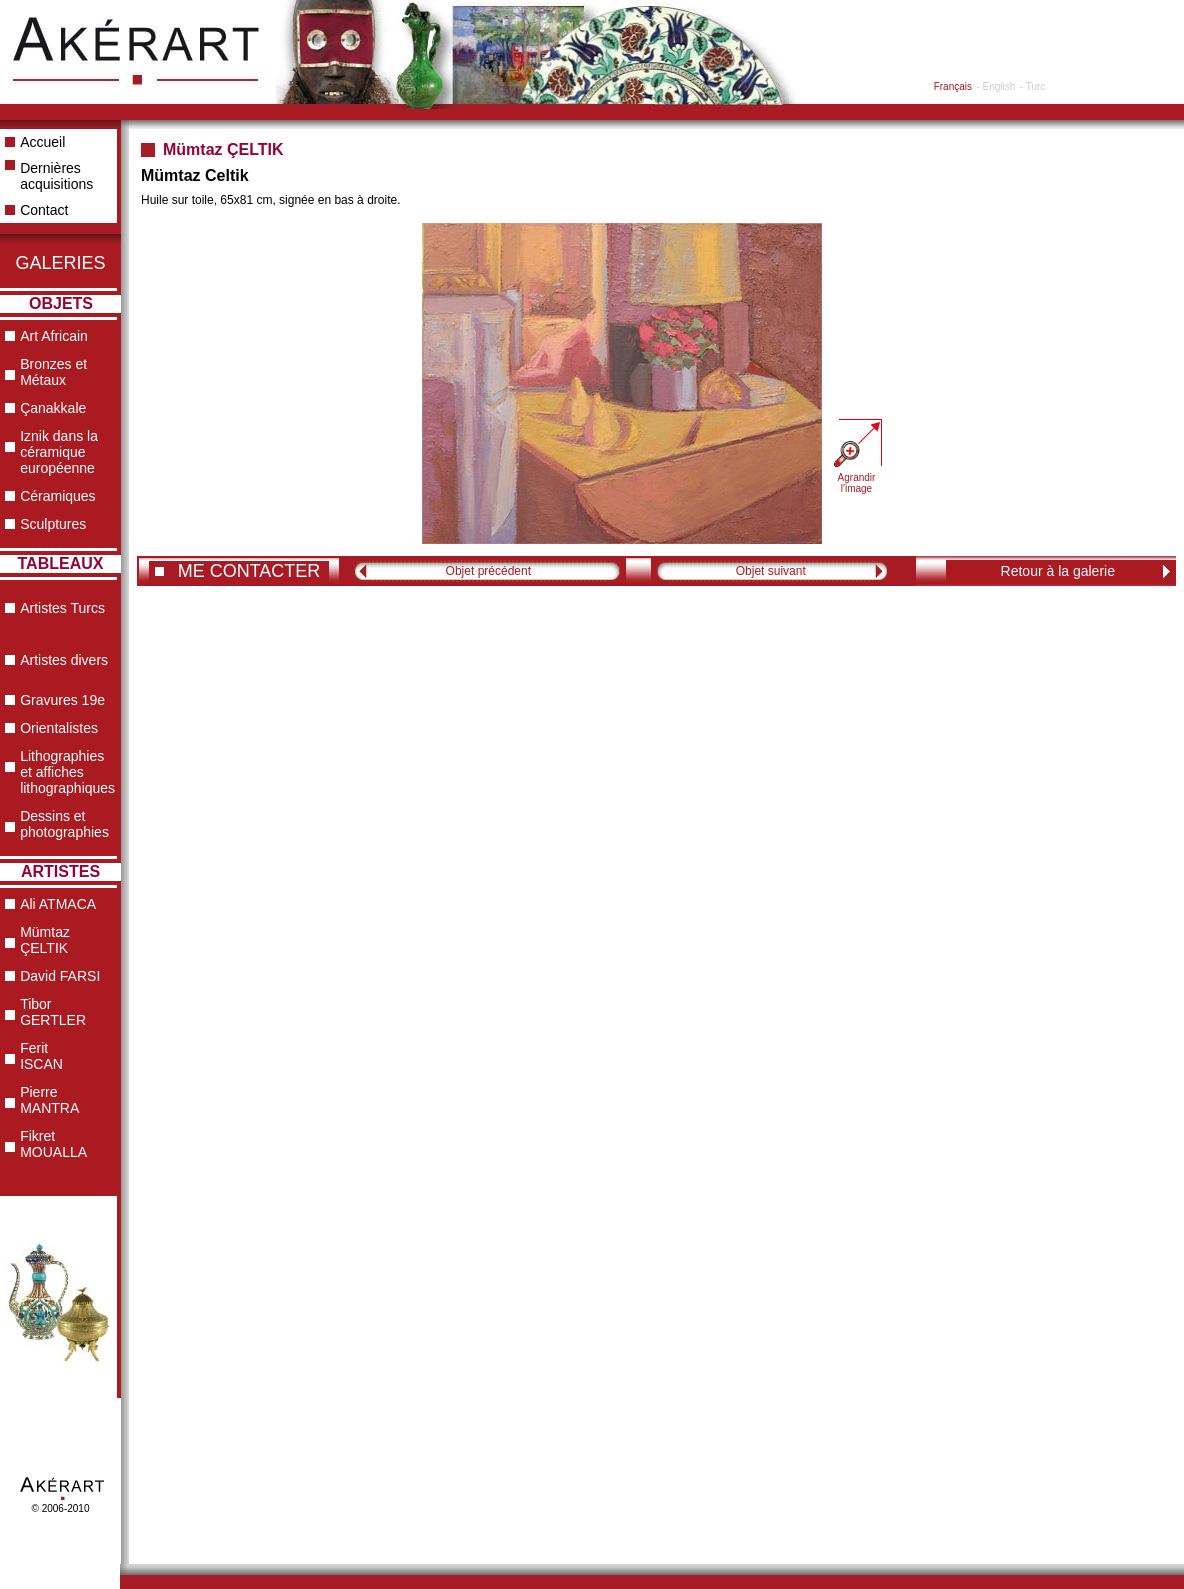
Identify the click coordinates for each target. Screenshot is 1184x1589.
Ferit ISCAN (41, 1056)
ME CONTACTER (249, 571)
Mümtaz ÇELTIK (45, 940)
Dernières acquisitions (56, 176)
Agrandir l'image (857, 483)
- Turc (1033, 86)
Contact (44, 210)
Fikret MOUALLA (53, 1144)
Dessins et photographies (64, 824)
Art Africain (54, 336)
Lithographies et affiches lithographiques (67, 772)
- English (995, 86)
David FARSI (60, 976)
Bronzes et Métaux (53, 372)
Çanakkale (53, 408)
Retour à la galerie (1058, 571)
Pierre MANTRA (49, 1100)
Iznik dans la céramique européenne (59, 452)
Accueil (42, 142)
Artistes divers (64, 660)
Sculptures (53, 524)
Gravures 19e (62, 700)
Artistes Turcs (62, 608)
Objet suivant (771, 571)
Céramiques (57, 496)
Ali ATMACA (58, 904)
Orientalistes (59, 728)
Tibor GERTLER (53, 1012)
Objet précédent (488, 571)
